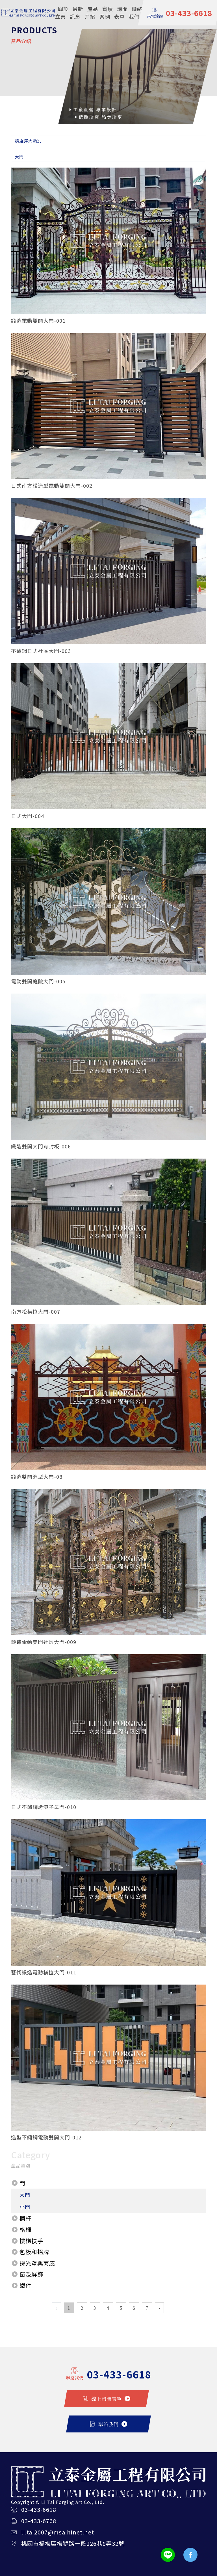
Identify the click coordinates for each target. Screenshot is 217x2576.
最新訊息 (76, 12)
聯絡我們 (135, 12)
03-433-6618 (38, 2509)
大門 (24, 2194)
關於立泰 (62, 12)
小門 (24, 2206)
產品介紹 (91, 12)
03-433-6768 (38, 2521)
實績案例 (106, 12)
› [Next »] (159, 2307)
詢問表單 (121, 12)
